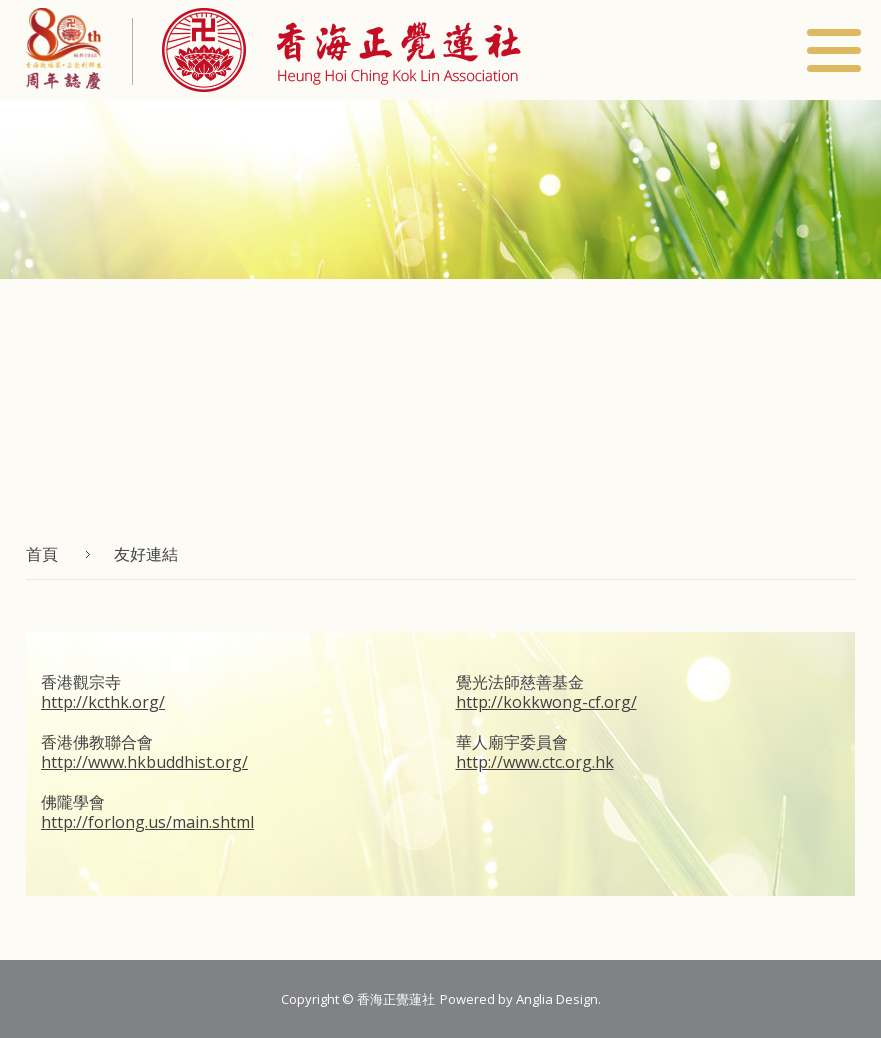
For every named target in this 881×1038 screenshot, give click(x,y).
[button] (326, 50)
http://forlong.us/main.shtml (147, 822)
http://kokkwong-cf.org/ (546, 702)
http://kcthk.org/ (103, 702)
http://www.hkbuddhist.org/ (144, 762)
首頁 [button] (42, 554)
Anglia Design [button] (557, 999)
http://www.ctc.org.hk (535, 762)
